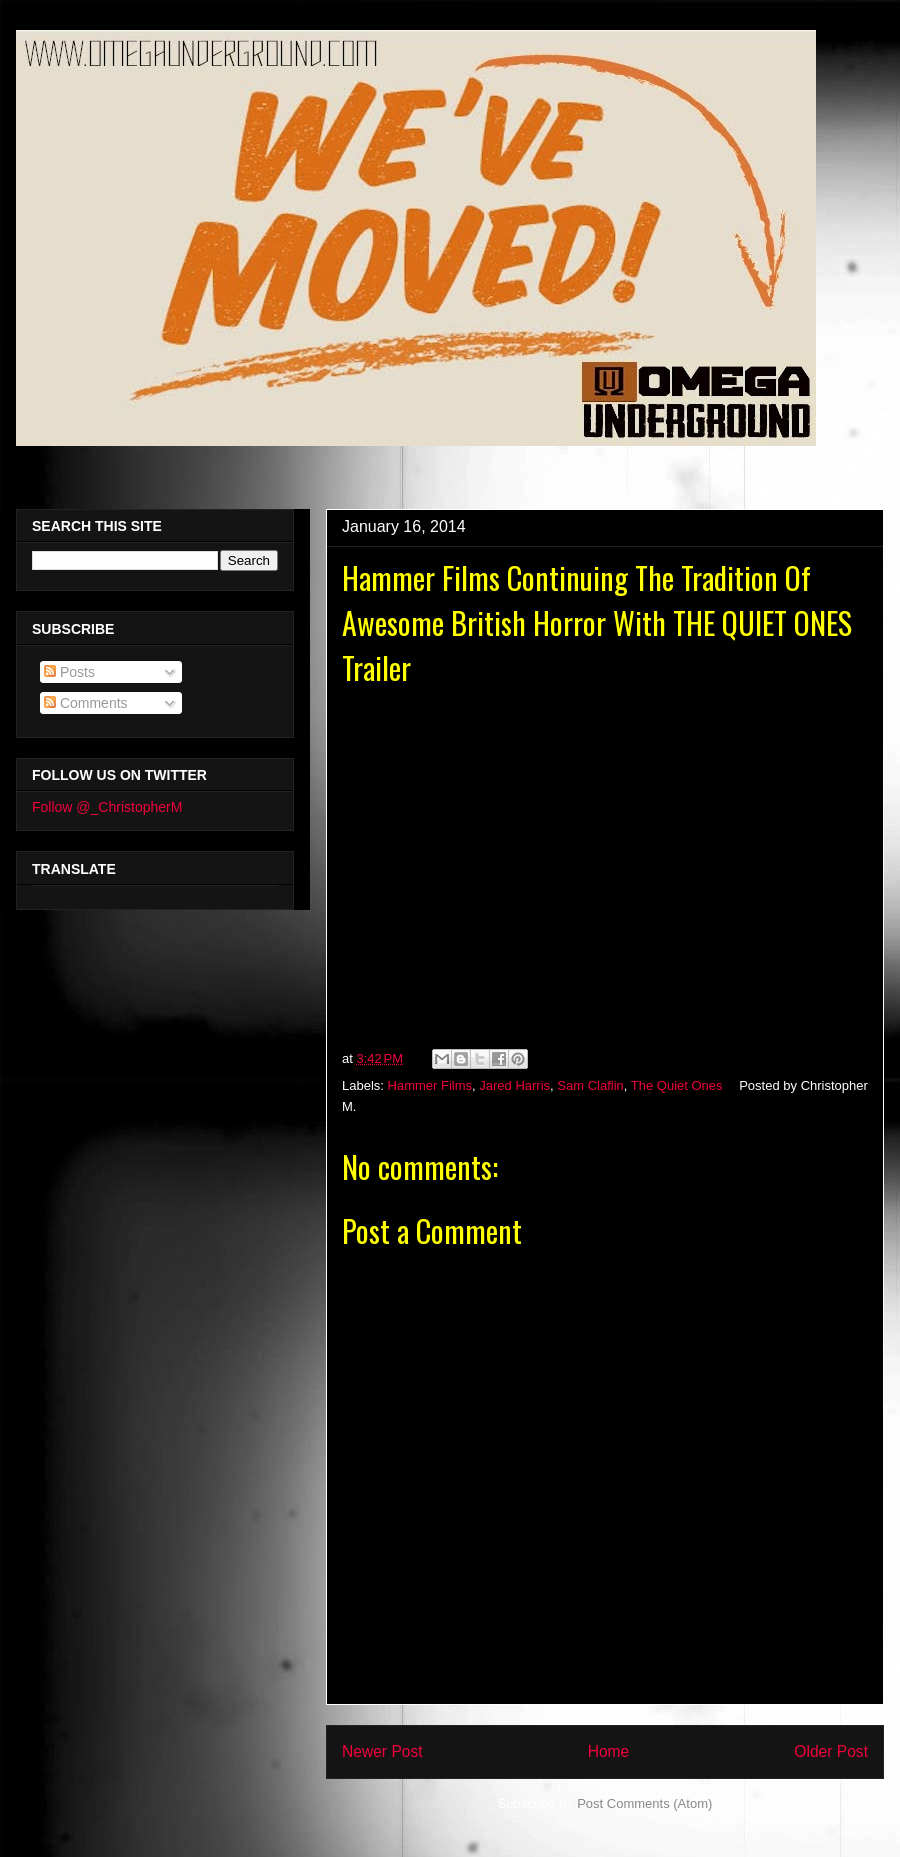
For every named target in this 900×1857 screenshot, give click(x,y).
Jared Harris (514, 1085)
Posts (69, 672)
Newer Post (382, 1751)
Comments (86, 703)
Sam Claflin (590, 1085)
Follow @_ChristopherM (107, 807)
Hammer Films (430, 1085)
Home (609, 1751)
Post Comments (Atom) (644, 1803)
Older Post (831, 1751)
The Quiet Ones (677, 1085)
